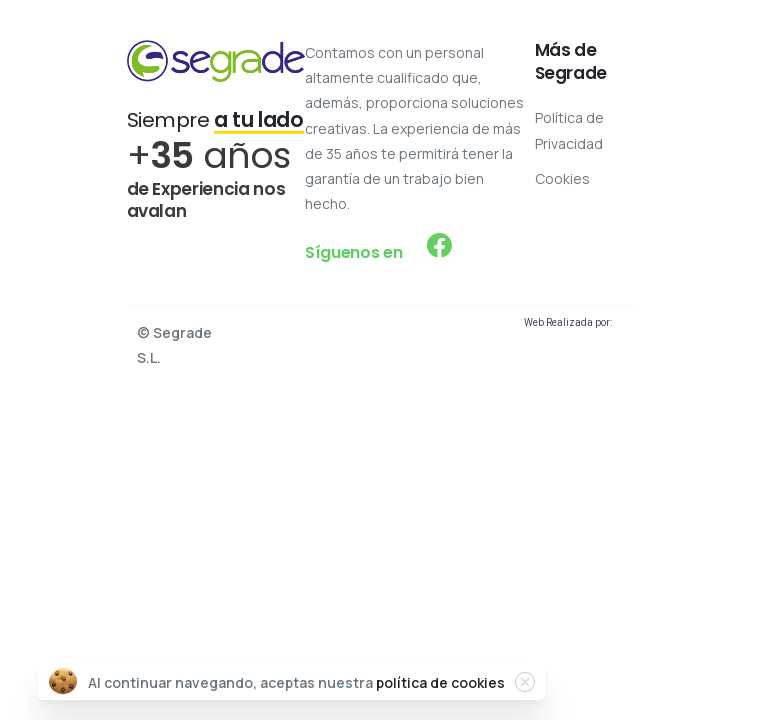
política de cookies (440, 682)
